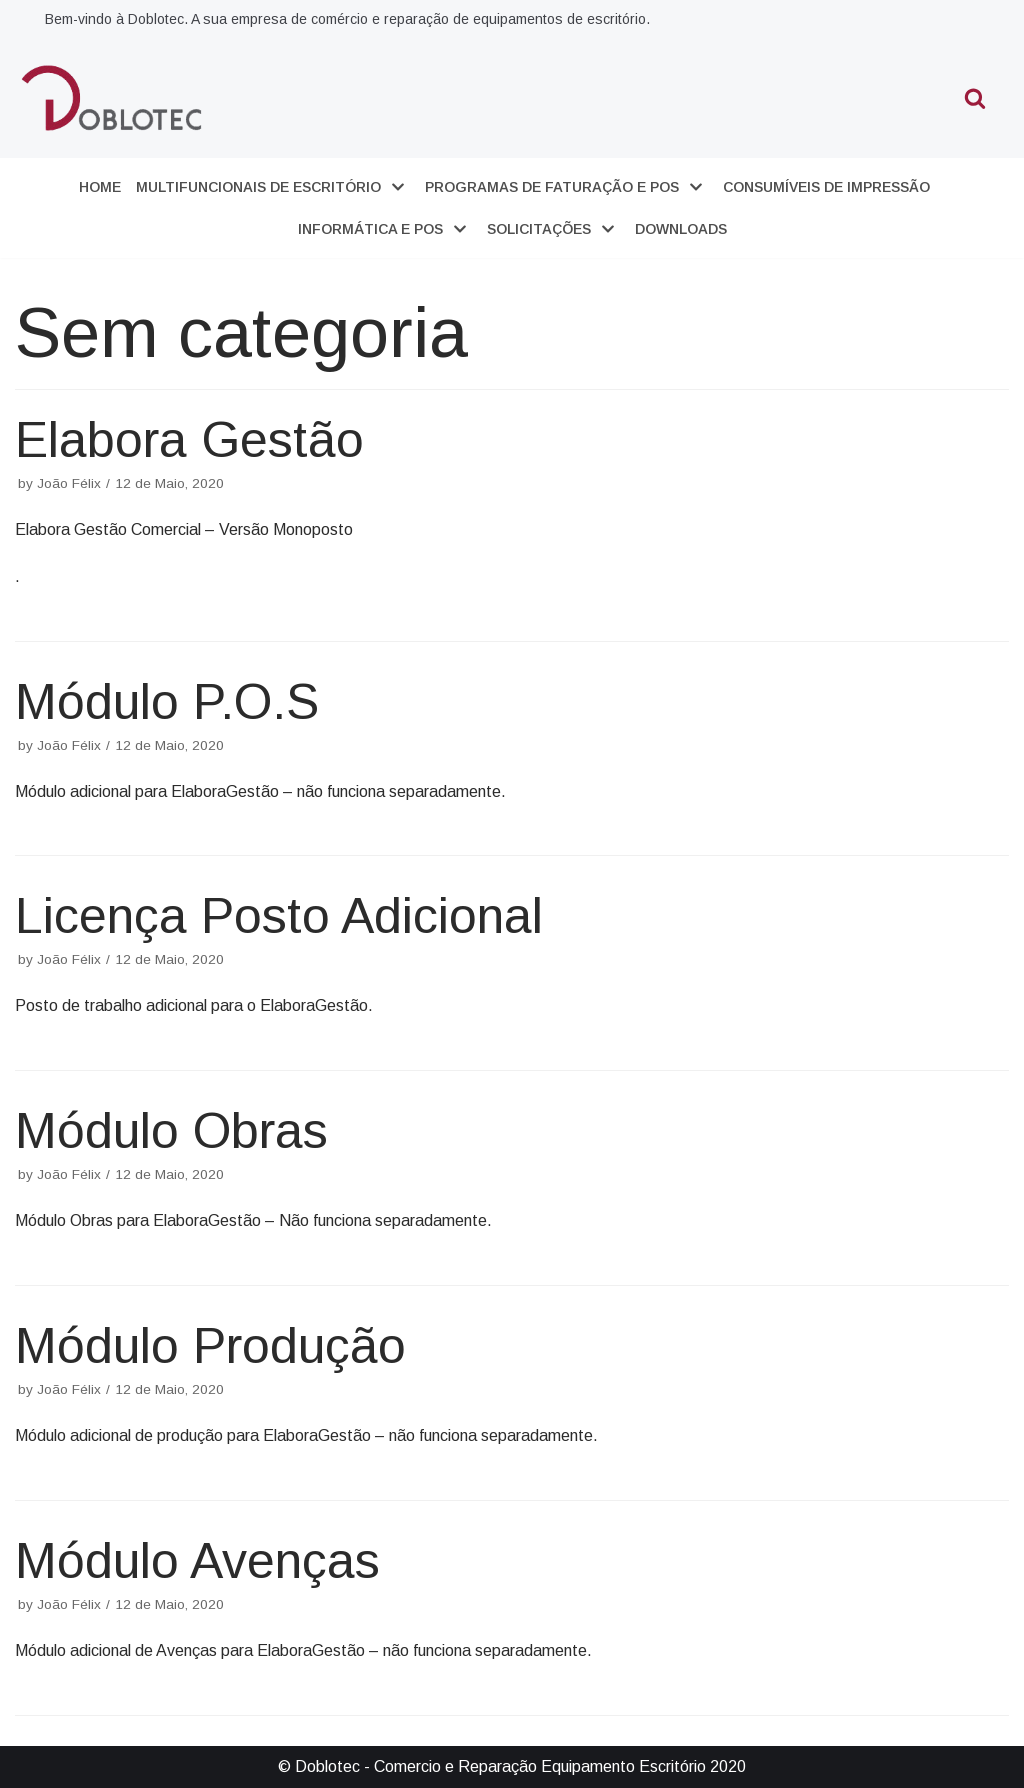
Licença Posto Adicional (279, 916)
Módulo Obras (171, 1131)
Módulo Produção (210, 1346)
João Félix (69, 483)
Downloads (681, 229)
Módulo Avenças (197, 1561)
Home (100, 187)
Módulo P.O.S (167, 702)
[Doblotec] (114, 97)
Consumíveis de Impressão (826, 187)
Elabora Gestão (189, 440)
